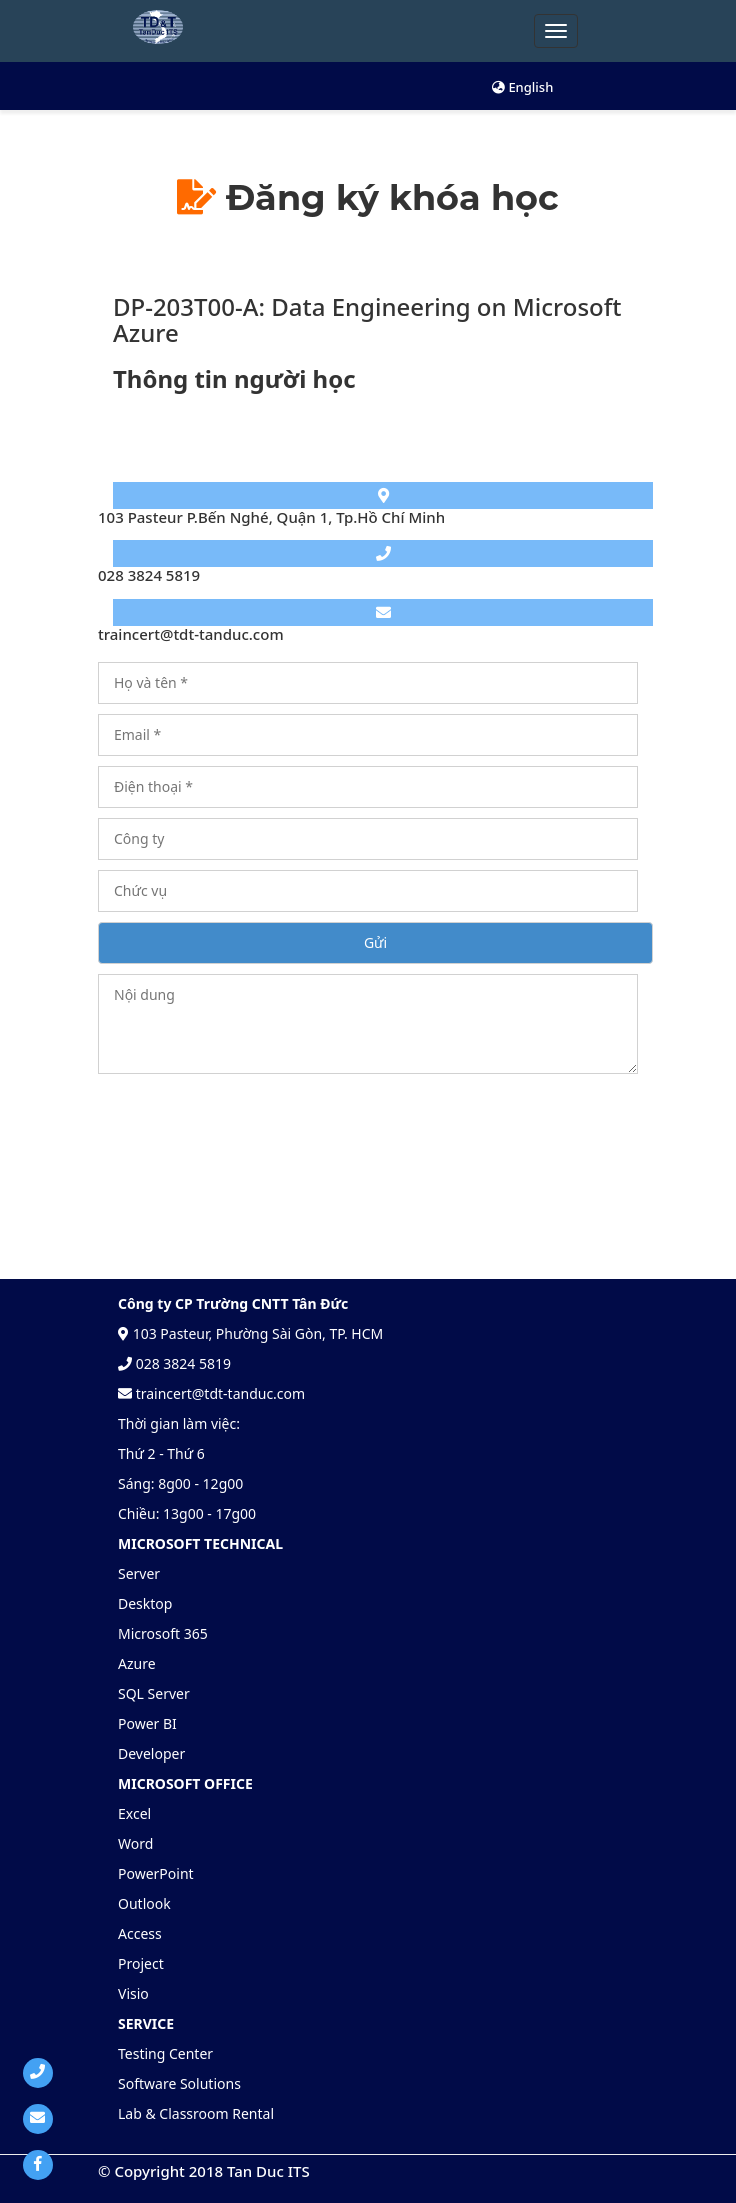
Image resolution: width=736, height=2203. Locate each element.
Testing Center (165, 2053)
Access (140, 1933)
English (522, 87)
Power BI (147, 1723)
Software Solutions (179, 2083)
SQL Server (154, 1693)
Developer (151, 1753)
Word (135, 1843)
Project (141, 1963)
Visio (133, 1993)
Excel (134, 1813)
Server (139, 1573)
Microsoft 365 (163, 1633)
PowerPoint (156, 1873)
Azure (137, 1663)
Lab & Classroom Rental (196, 2113)
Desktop (145, 1603)
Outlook (144, 1903)
